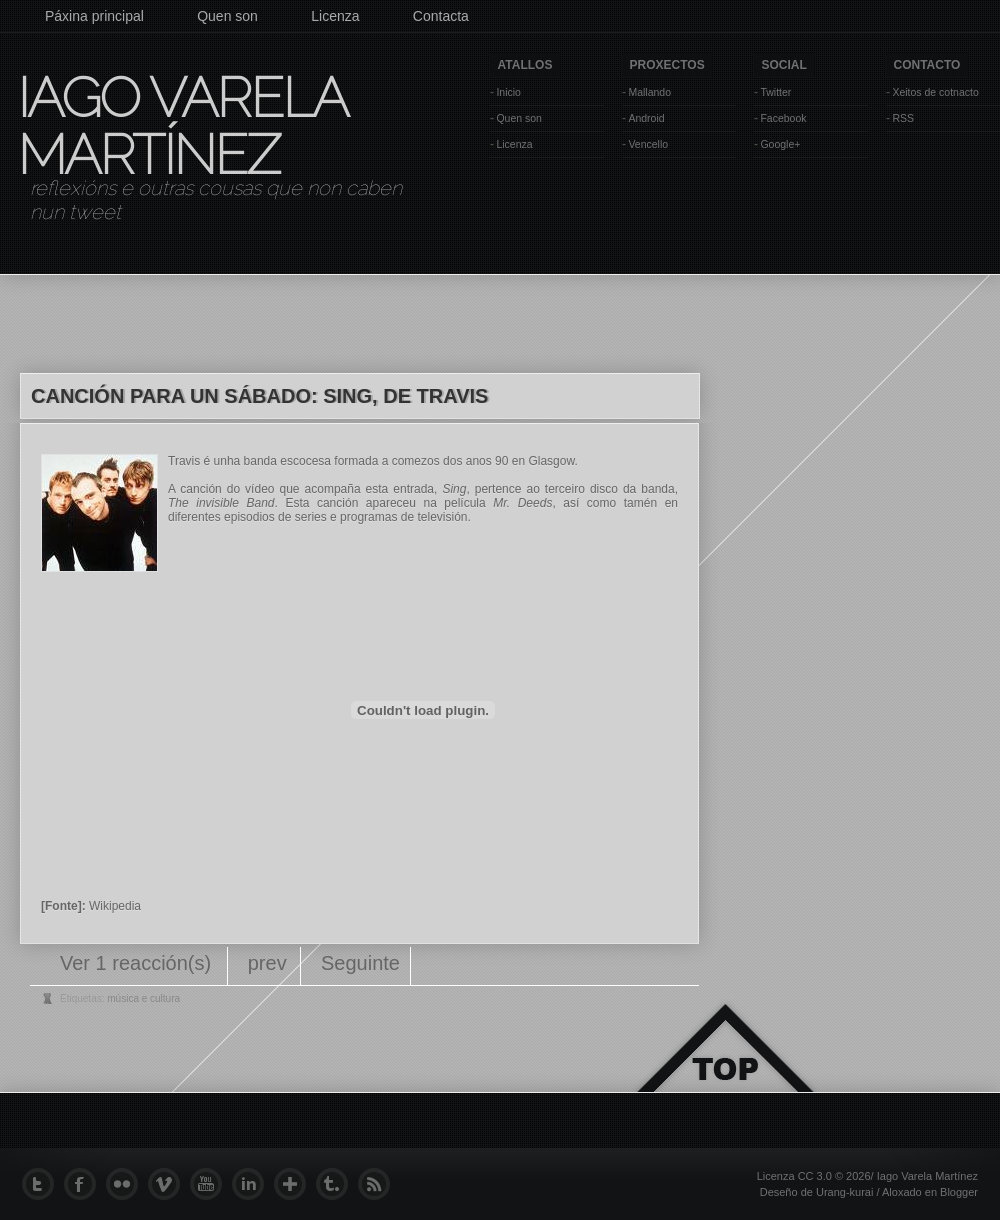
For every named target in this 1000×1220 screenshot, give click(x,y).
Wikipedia (115, 906)
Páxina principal (94, 16)
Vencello (648, 144)
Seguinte (360, 963)
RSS (903, 118)
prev (267, 963)
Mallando (649, 92)
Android (646, 118)
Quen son (227, 16)
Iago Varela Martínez (181, 126)
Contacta (441, 16)
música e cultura (143, 998)
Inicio (508, 92)
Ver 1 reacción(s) (138, 963)
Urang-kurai (844, 1192)
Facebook (783, 118)
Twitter (775, 92)
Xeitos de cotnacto (935, 92)
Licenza (335, 16)
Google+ (780, 144)
